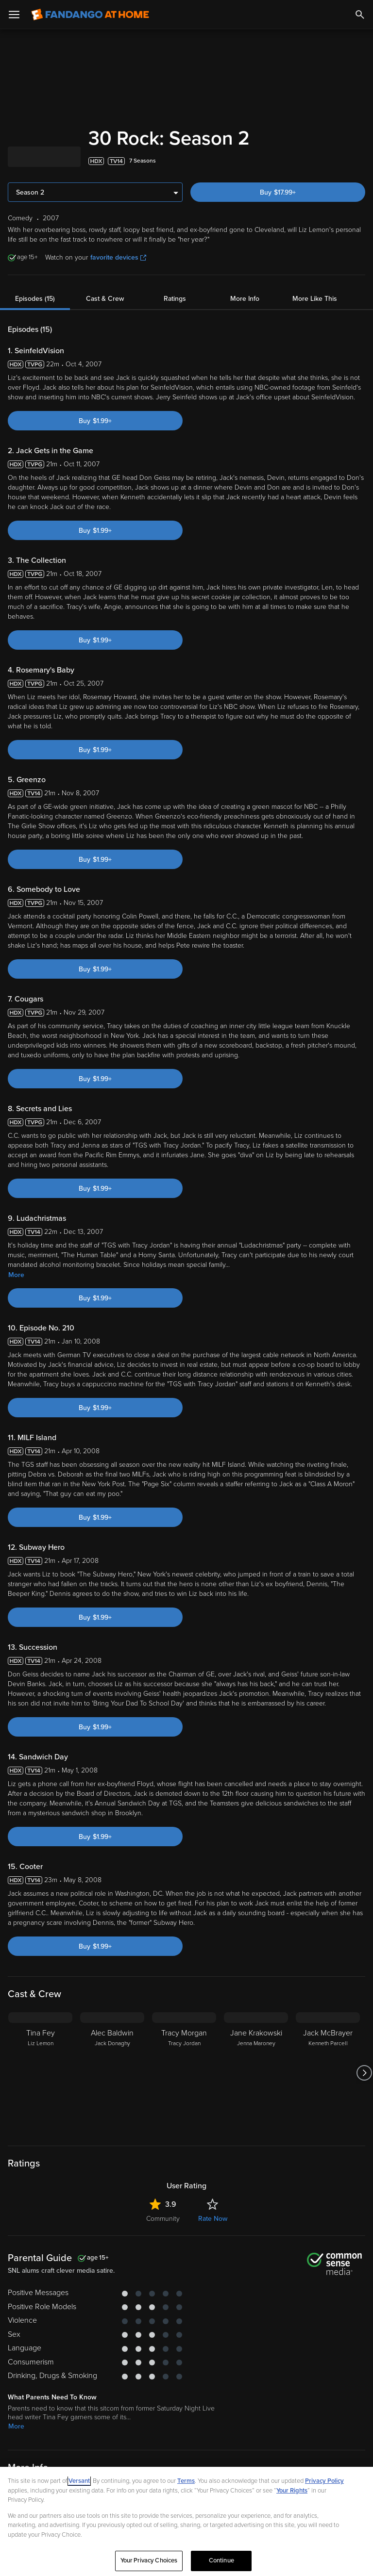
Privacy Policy (324, 2481)
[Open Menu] (14, 14)
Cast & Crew (105, 299)
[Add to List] (360, 161)
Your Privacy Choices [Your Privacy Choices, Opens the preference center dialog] (149, 2560)
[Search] (360, 14)
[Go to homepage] (90, 14)
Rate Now (212, 2219)
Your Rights (291, 2490)
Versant (79, 2481)
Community (163, 2219)
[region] (186, 2521)
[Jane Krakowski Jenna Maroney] (255, 2073)
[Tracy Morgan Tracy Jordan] (184, 2073)
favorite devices (118, 257)
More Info (244, 299)
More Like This (314, 299)
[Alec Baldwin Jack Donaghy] (112, 2073)
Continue (221, 2560)
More (16, 1275)
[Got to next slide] (364, 2073)
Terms (186, 2481)
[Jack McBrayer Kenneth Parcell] (327, 2073)
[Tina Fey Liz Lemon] (40, 2073)
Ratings (175, 299)
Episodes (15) (35, 299)
